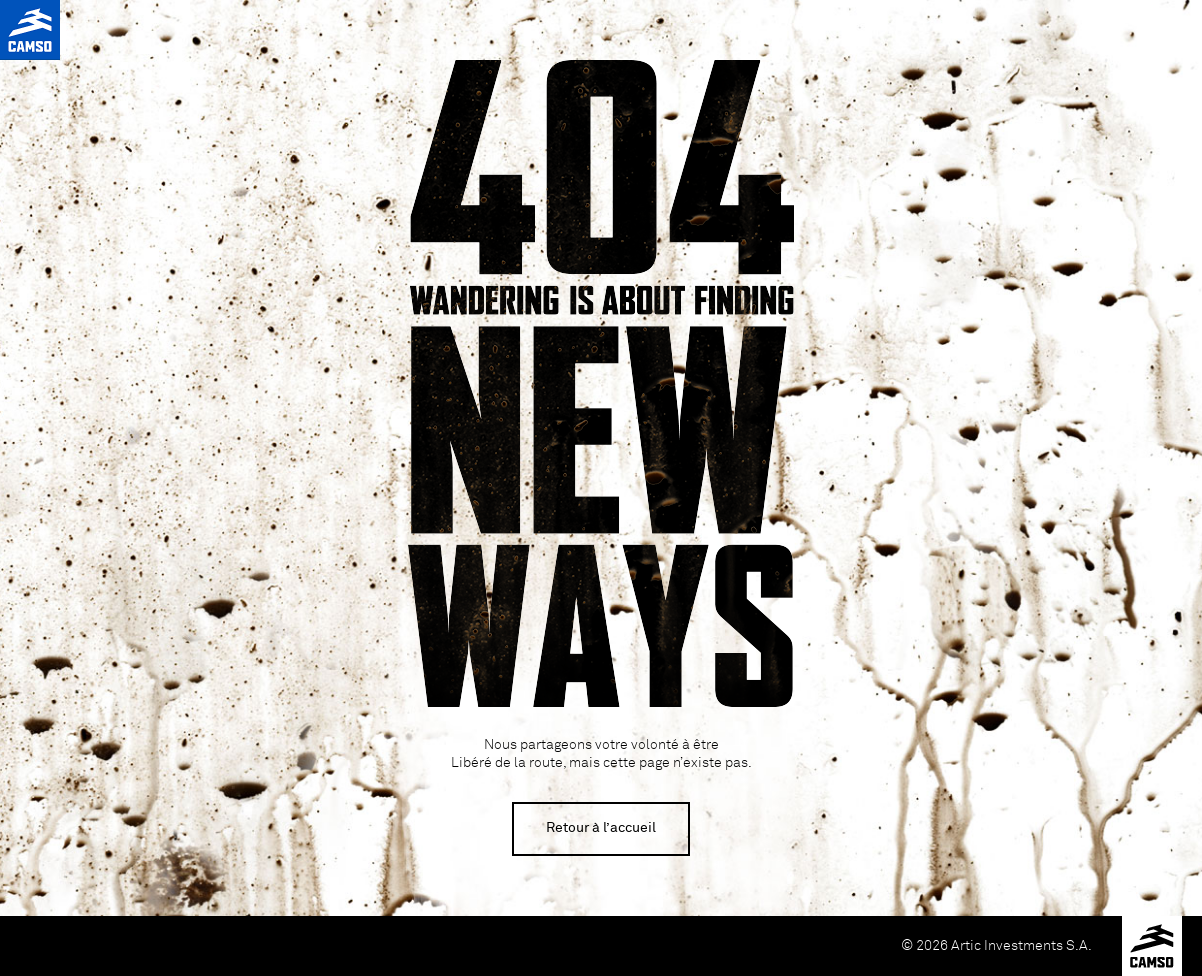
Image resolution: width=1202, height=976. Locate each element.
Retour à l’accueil (601, 828)
